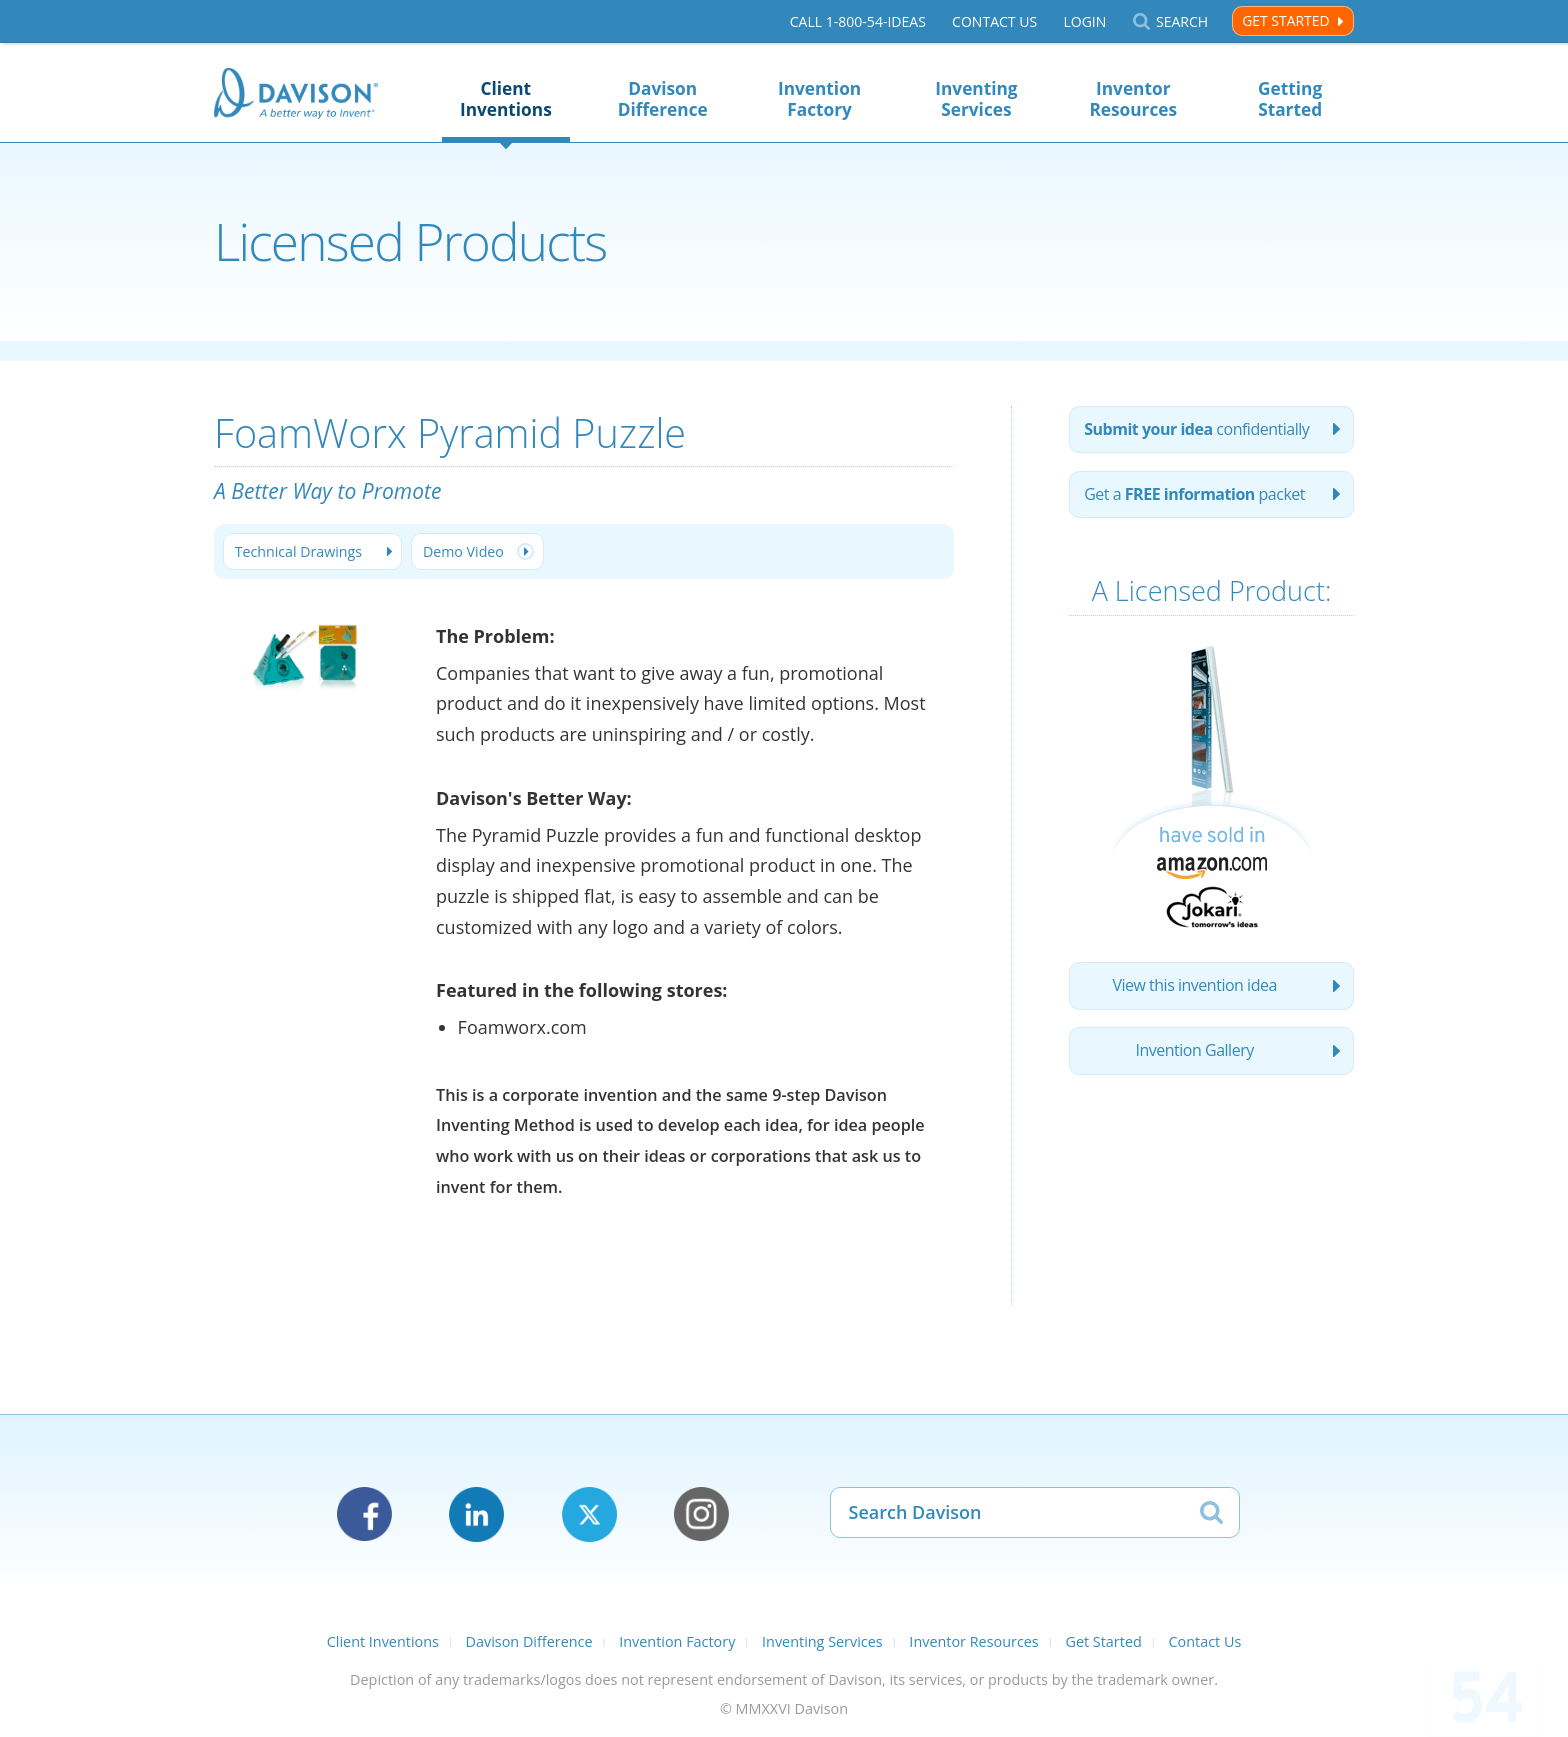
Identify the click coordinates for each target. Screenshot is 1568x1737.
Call (858, 21)
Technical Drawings (299, 551)
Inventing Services (976, 99)
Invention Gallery (1195, 1054)
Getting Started (1290, 99)
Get (1196, 496)
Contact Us (994, 21)
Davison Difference (663, 99)
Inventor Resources (1133, 99)
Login (1084, 21)
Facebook (364, 1514)
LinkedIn (476, 1514)
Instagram (701, 1514)
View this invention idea (1194, 988)
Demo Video (466, 551)
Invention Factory (819, 99)
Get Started (1285, 20)
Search (1182, 21)
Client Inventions (506, 99)
